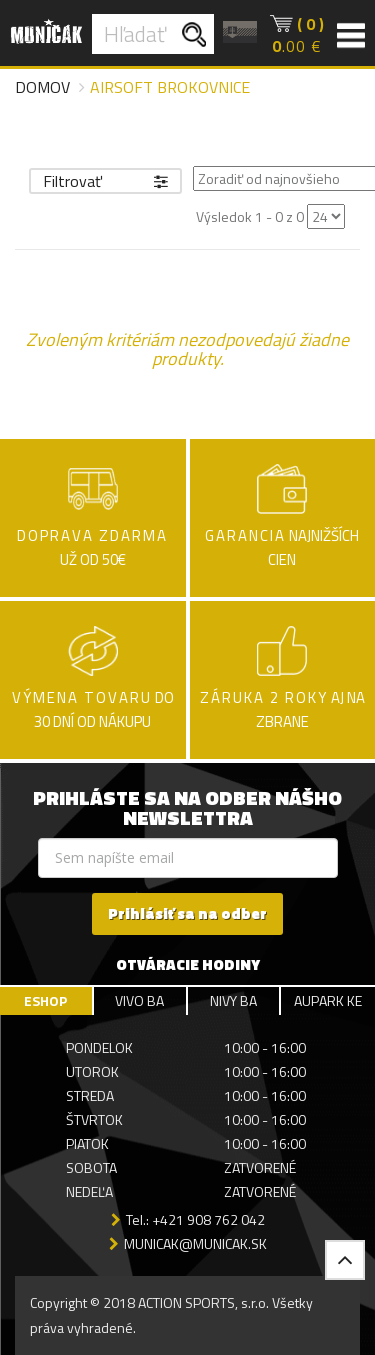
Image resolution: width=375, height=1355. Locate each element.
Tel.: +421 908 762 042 (195, 1219)
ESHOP (45, 1000)
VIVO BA (139, 1000)
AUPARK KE (328, 1000)
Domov (42, 87)
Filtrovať (105, 181)
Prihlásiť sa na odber (187, 913)
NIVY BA (233, 1000)
